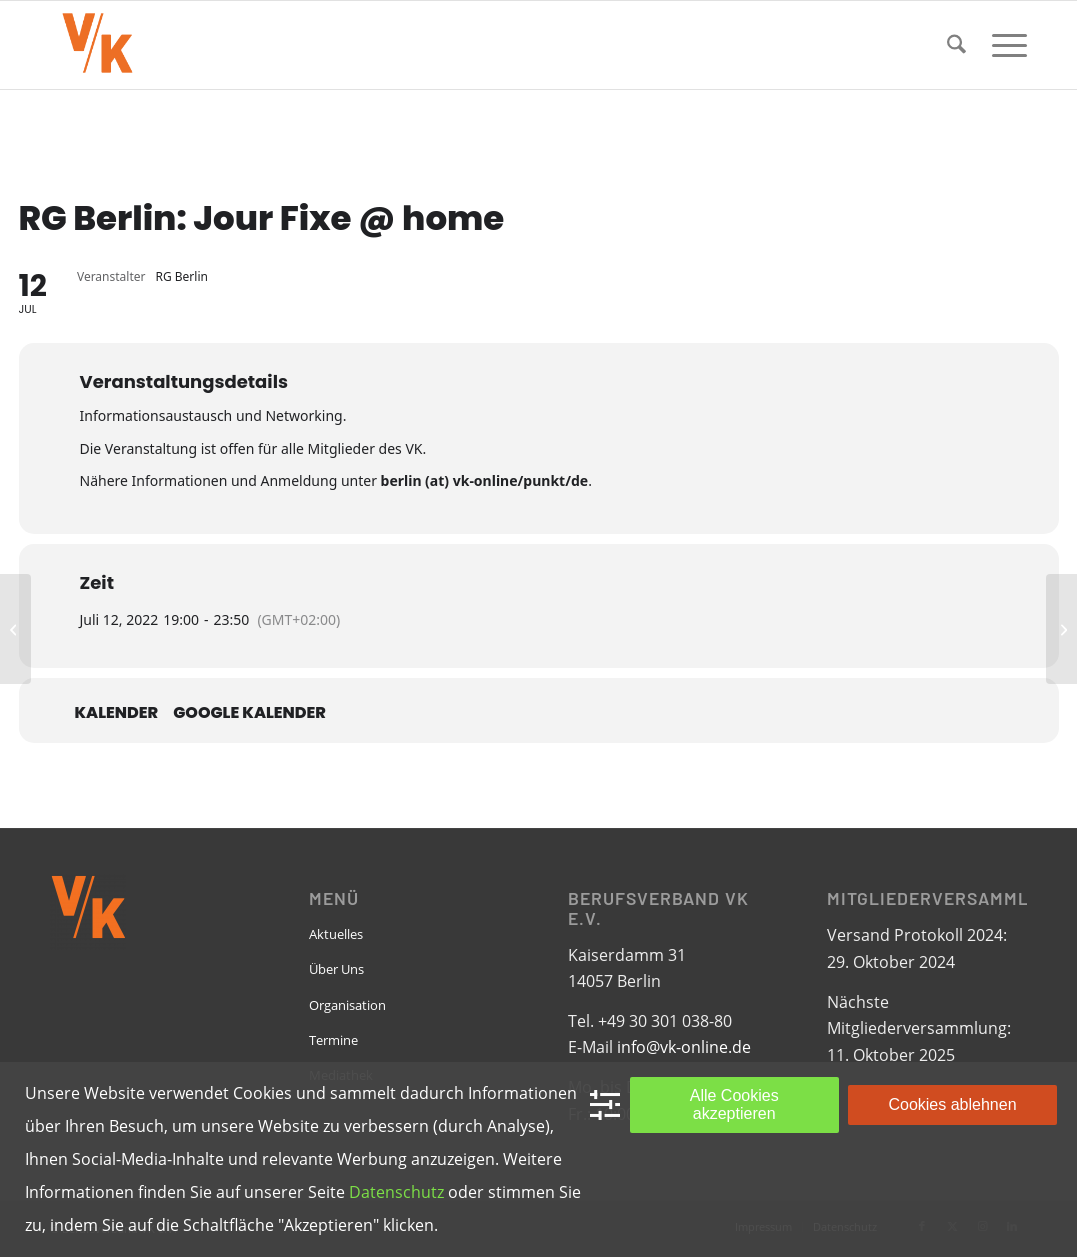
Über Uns (336, 969)
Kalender (117, 713)
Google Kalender (249, 713)
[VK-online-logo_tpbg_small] (97, 45)
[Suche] (956, 45)
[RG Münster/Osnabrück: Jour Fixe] (1061, 629)
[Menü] (1003, 45)
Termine (333, 1040)
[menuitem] (956, 45)
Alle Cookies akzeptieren (734, 1104)
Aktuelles (336, 934)
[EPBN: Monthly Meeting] (15, 629)
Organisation (347, 1005)
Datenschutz (396, 1192)
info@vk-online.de (684, 1047)
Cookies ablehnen (952, 1104)
